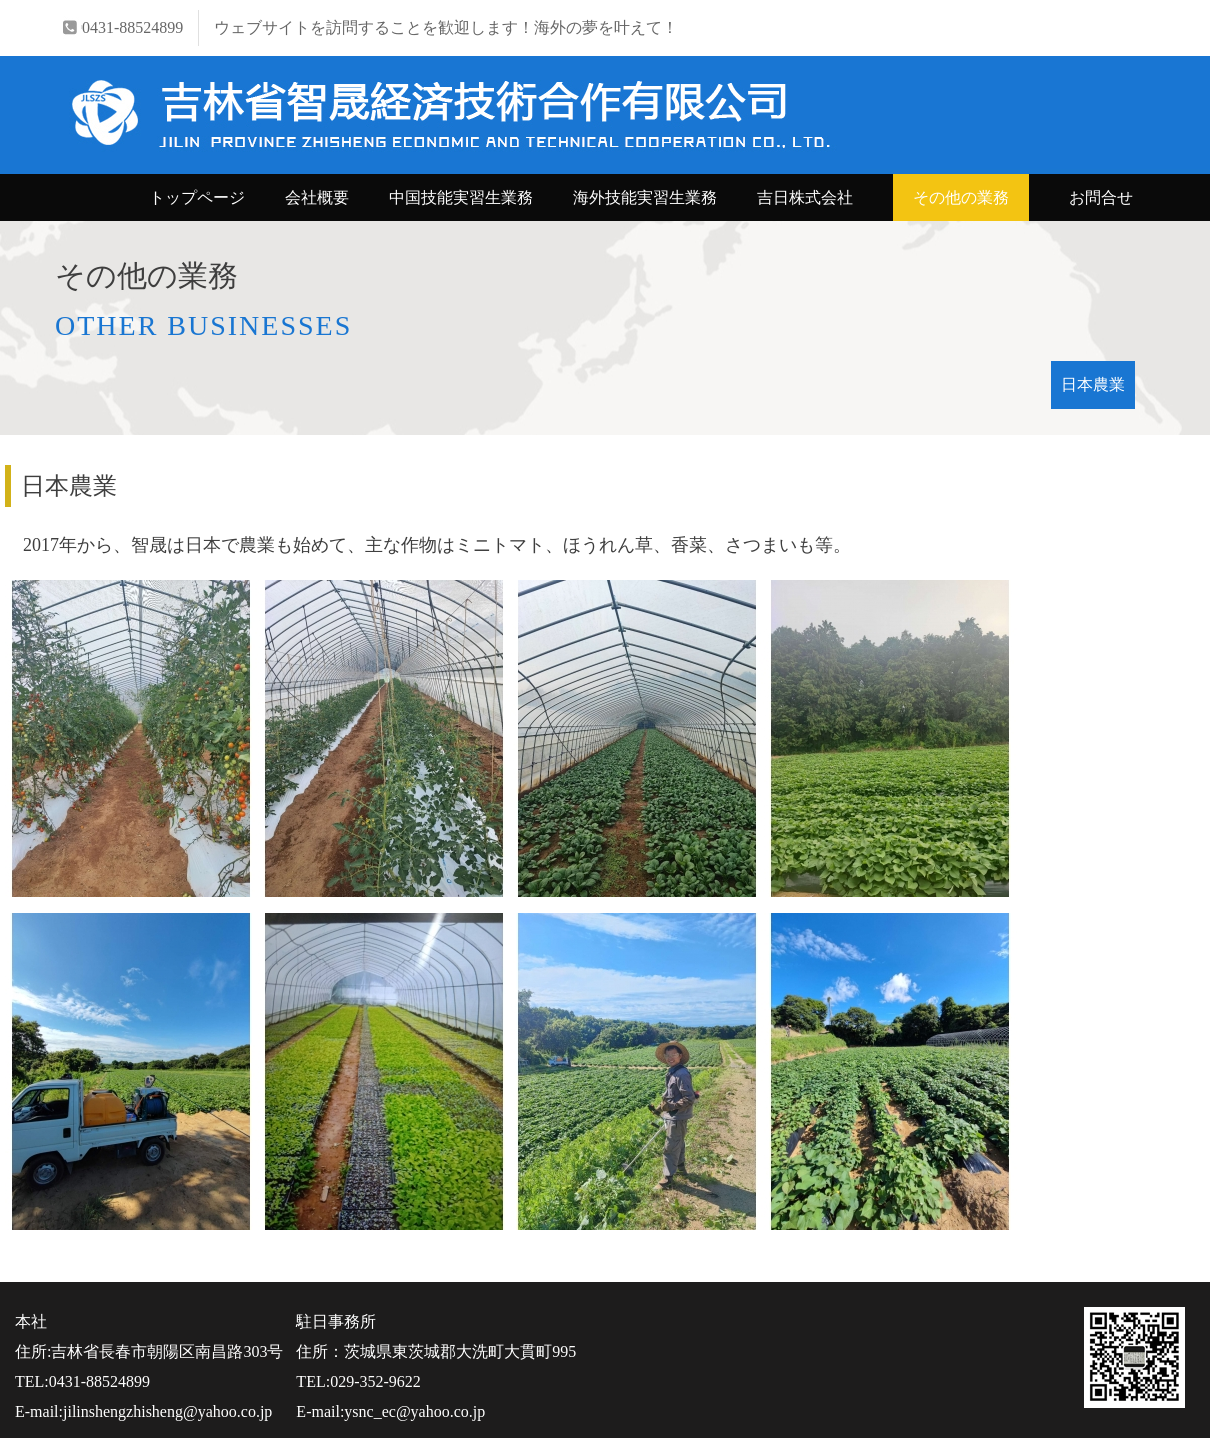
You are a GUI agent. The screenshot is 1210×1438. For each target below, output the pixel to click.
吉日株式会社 (805, 197)
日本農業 (1093, 384)
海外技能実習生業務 (645, 197)
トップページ (197, 197)
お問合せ (1101, 197)
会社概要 (317, 197)
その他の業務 (961, 197)
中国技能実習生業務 (461, 197)
